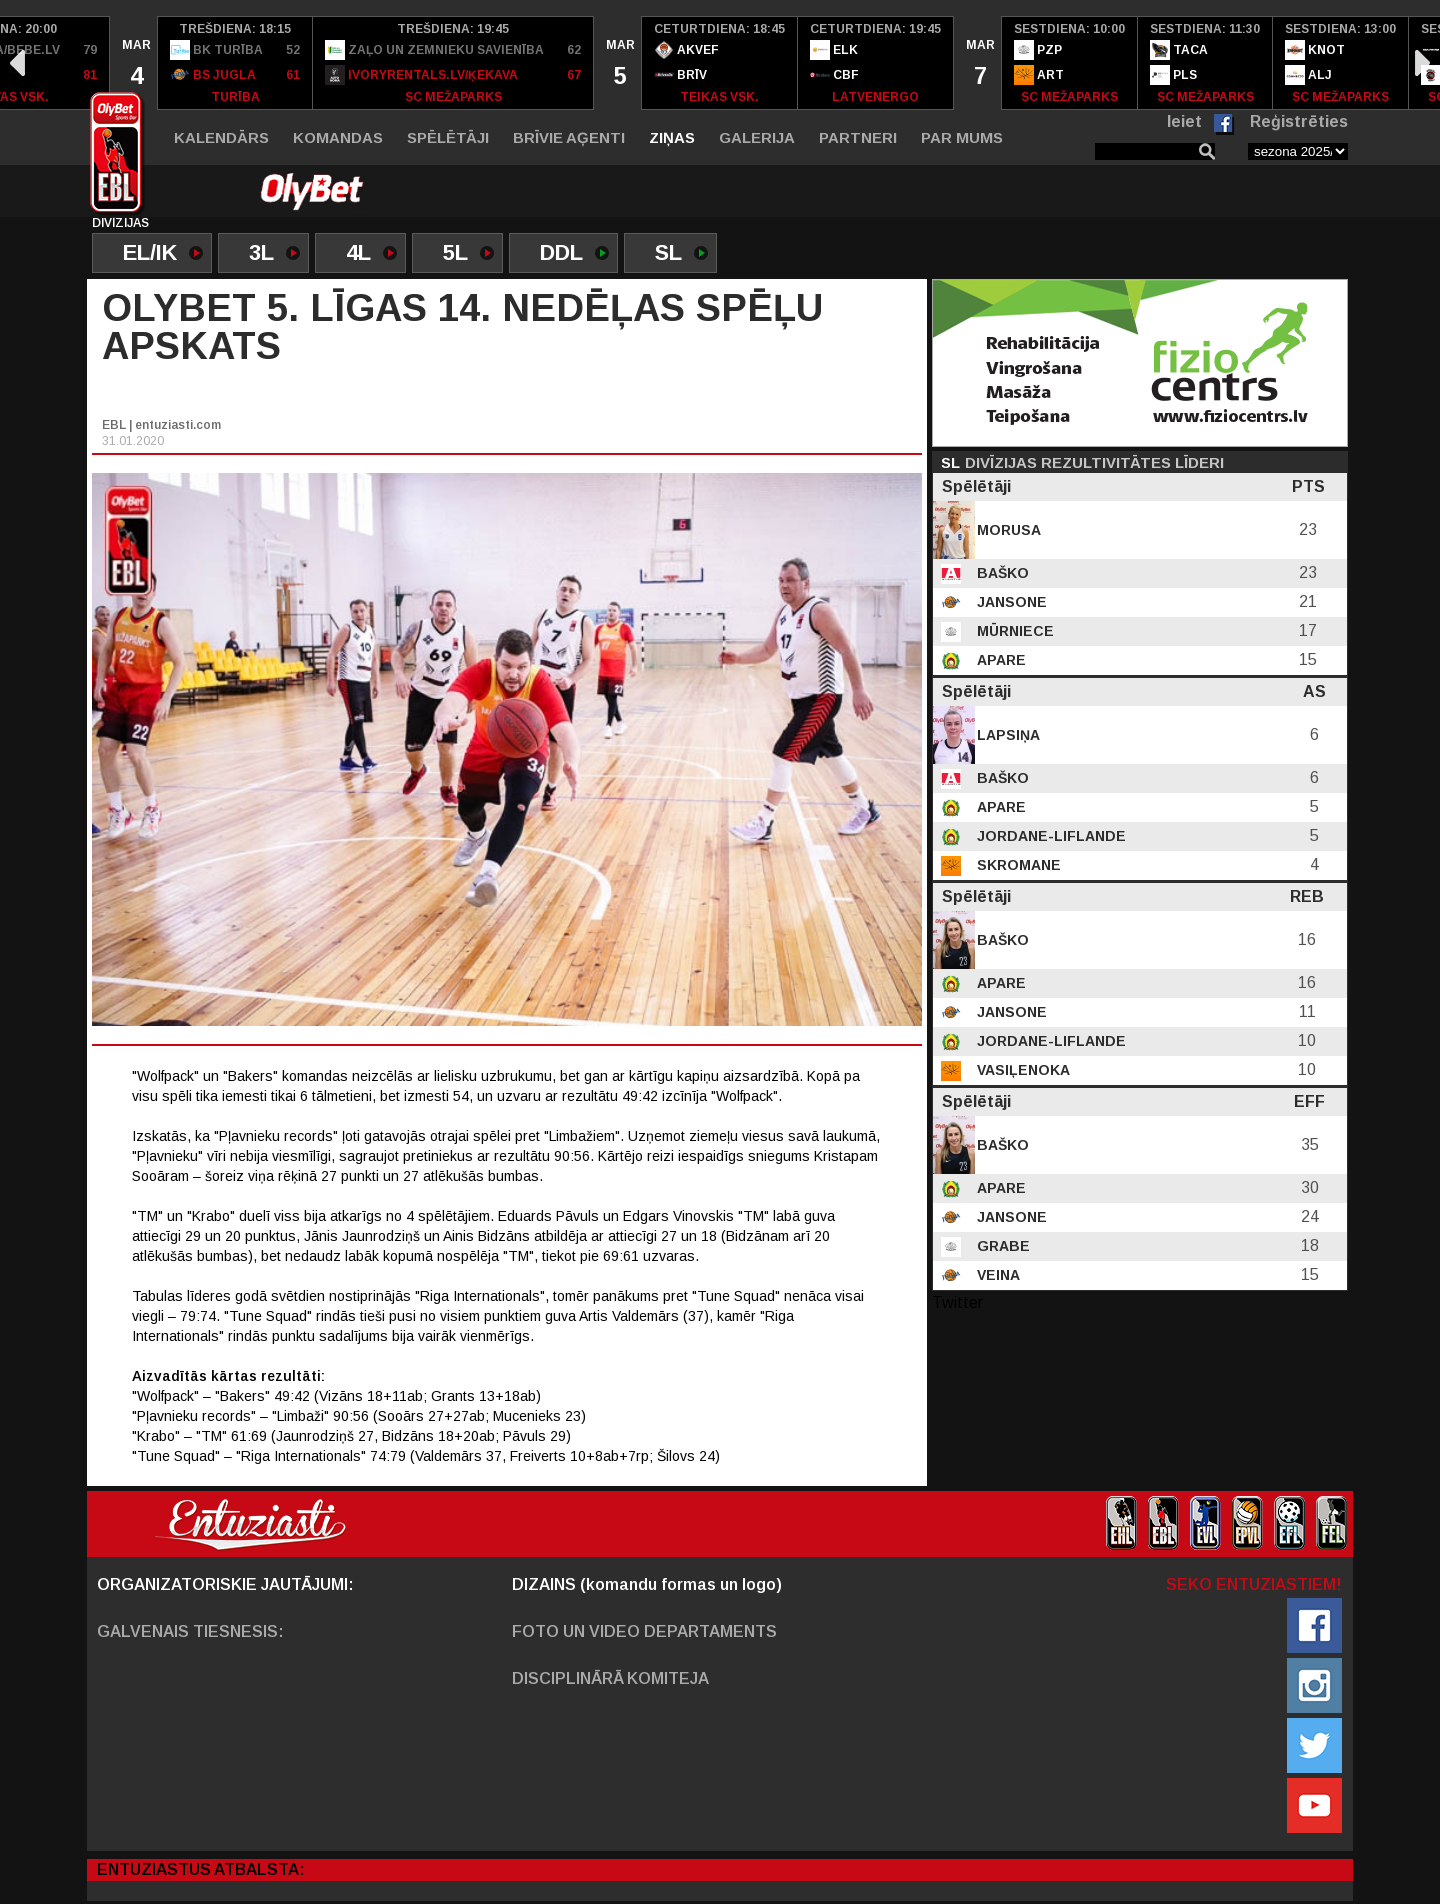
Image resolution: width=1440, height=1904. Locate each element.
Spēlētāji (448, 137)
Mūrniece (1013, 631)
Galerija (757, 137)
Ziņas (672, 137)
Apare (999, 660)
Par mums (962, 137)
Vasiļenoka (1021, 1070)
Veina (996, 1275)
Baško (1001, 573)
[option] (134, 63)
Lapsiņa (1006, 735)
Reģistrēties (1299, 121)
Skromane (1017, 865)
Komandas (338, 137)
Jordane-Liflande (1049, 836)
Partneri (858, 137)
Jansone (1010, 602)
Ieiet (1184, 121)
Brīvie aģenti (569, 137)
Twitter (957, 1302)
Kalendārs (221, 137)
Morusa (1007, 530)
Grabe (1001, 1246)
